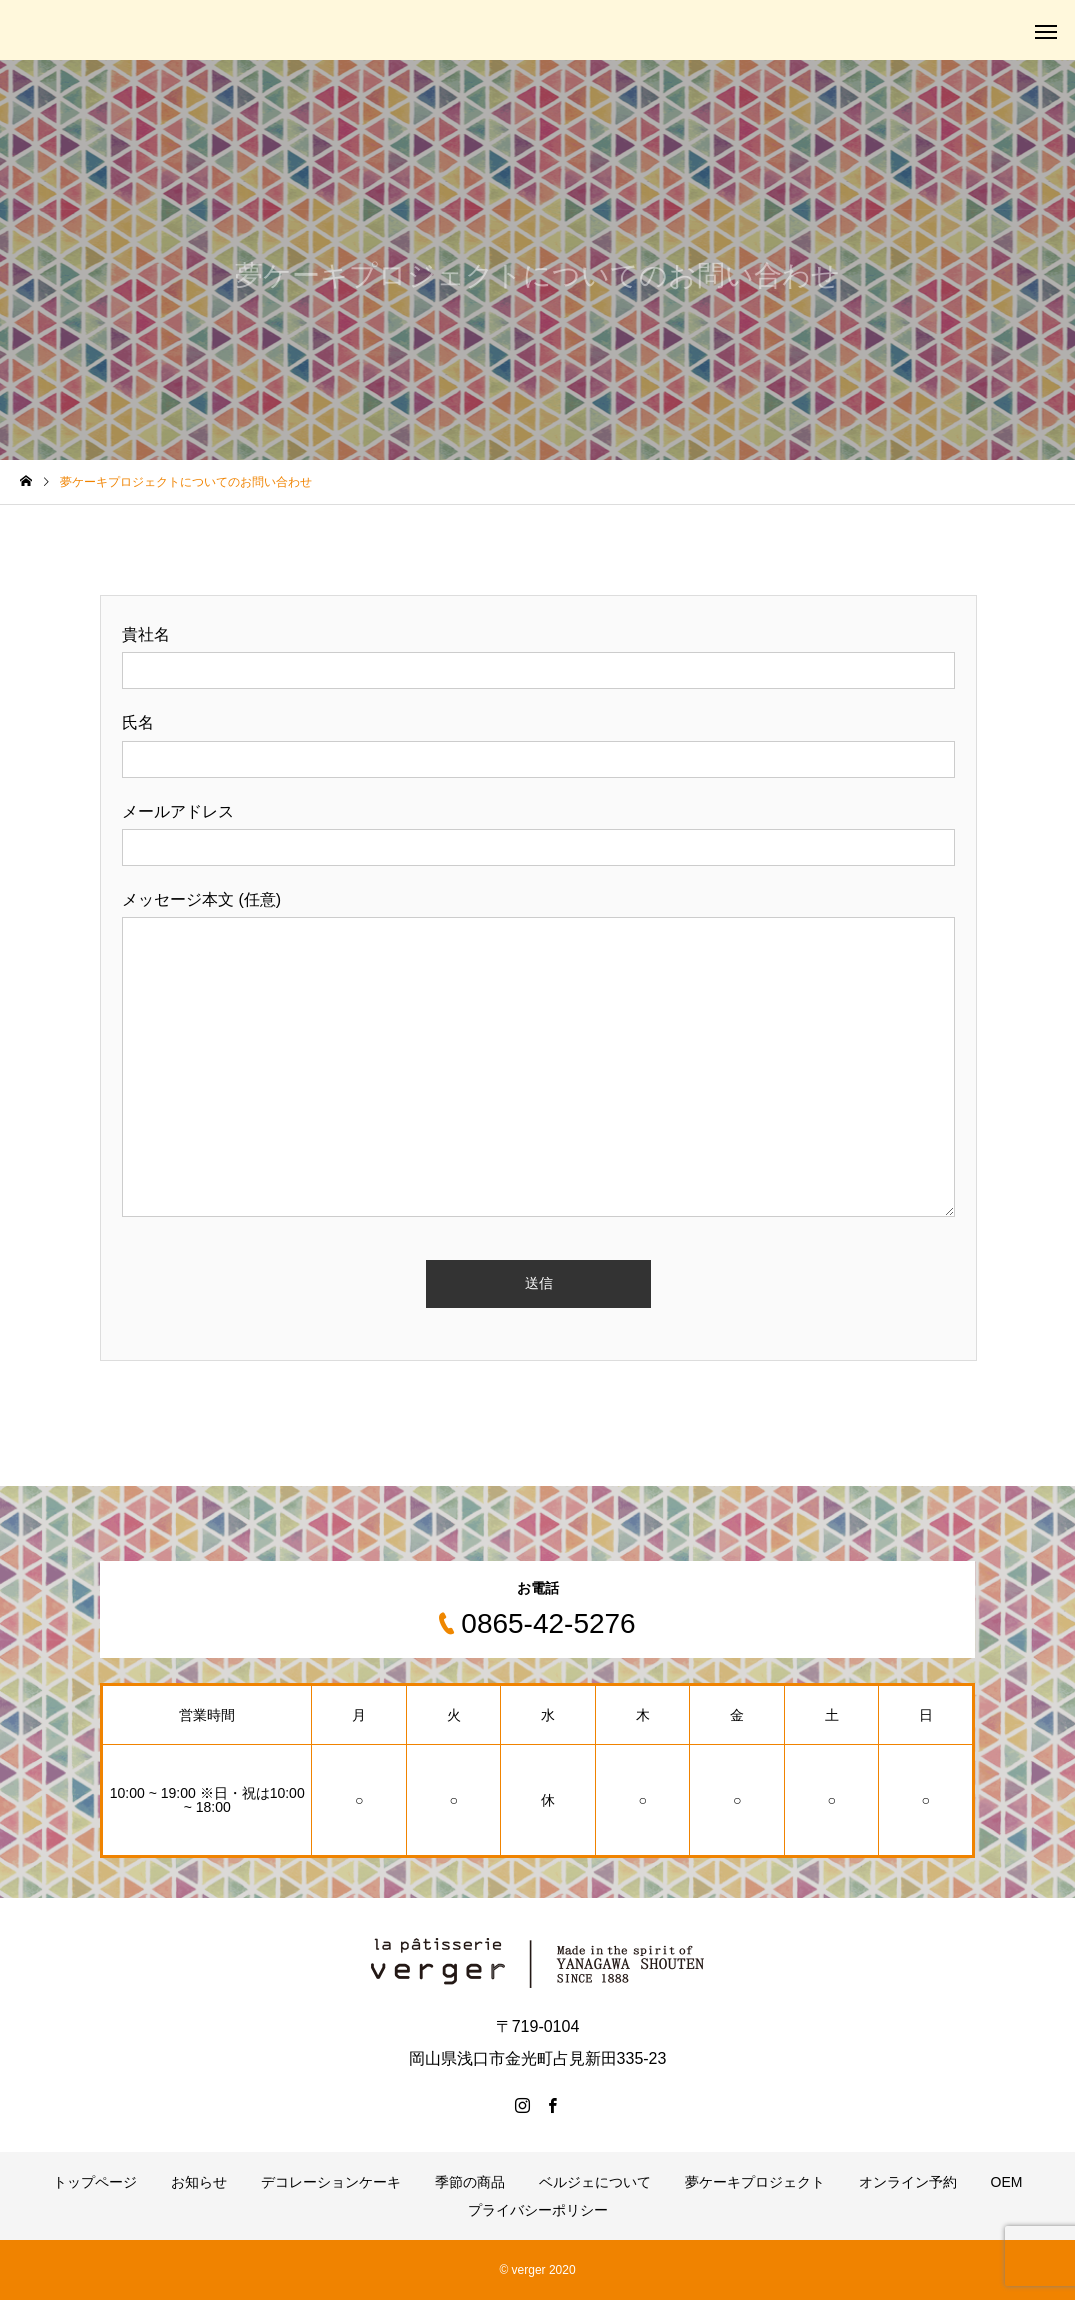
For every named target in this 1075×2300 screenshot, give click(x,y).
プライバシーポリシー (538, 2210)
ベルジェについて (595, 2182)
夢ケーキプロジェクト (755, 2182)
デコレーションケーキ (331, 2182)
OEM (1007, 2182)
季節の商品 (470, 2182)
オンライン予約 (908, 2182)
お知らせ (199, 2182)
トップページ (95, 2182)
